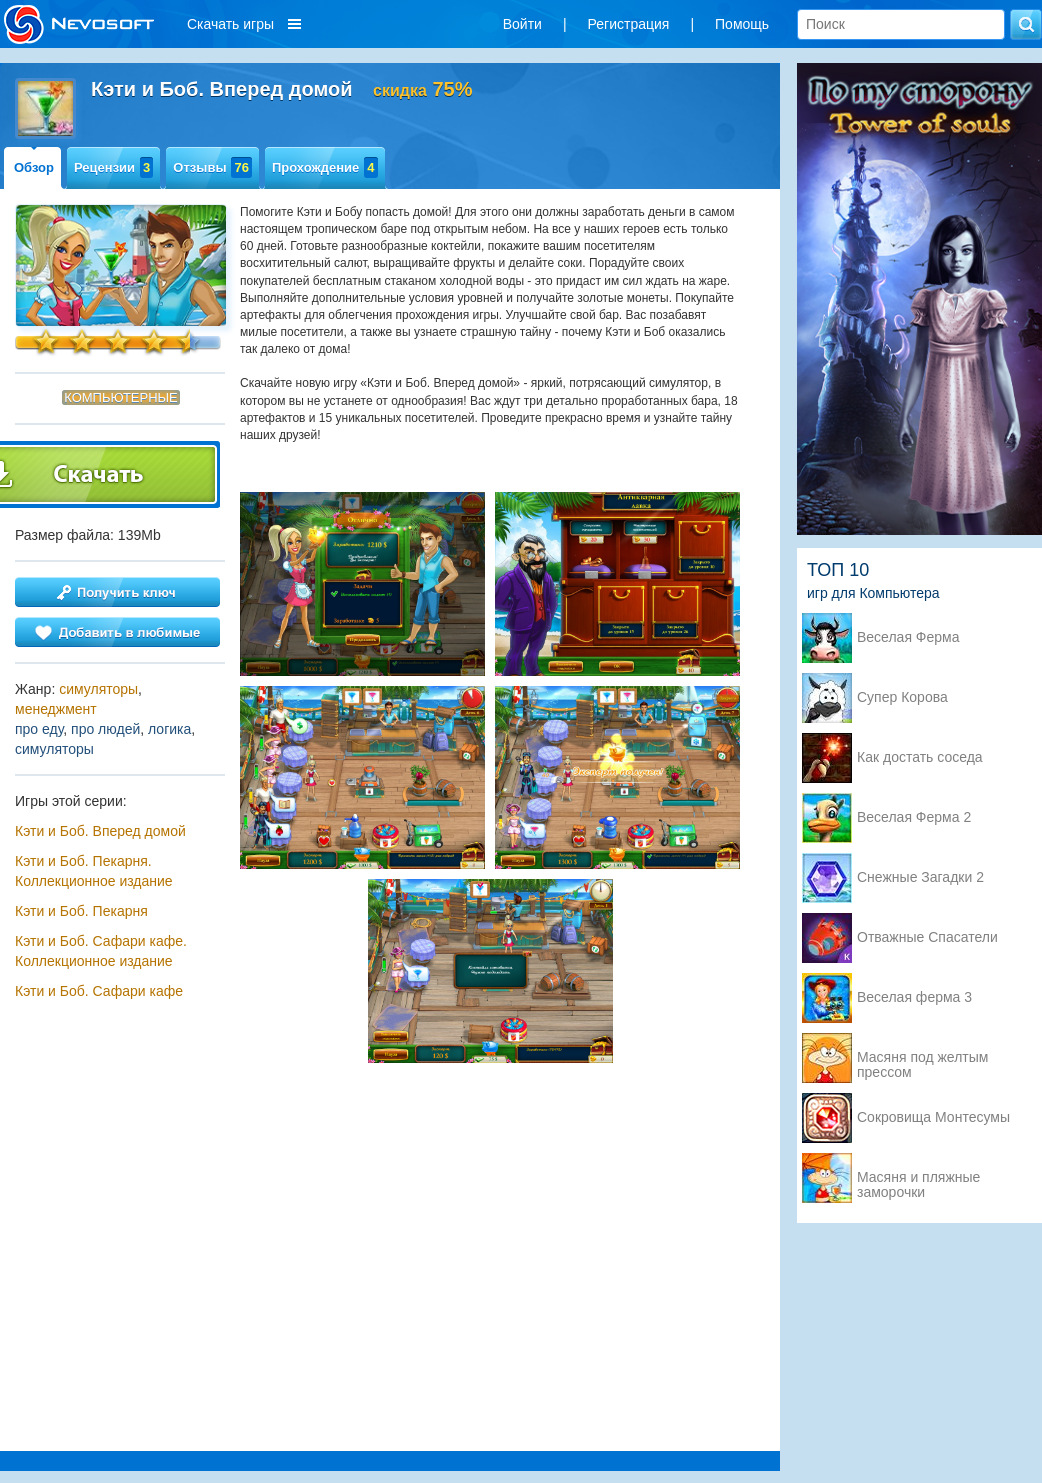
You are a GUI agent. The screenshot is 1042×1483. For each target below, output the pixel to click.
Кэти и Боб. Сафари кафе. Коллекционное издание (101, 951)
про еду (39, 729)
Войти (522, 24)
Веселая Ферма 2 (914, 817)
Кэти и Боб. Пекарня (81, 911)
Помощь (742, 24)
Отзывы (212, 167)
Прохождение (325, 167)
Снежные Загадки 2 (920, 877)
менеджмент (56, 709)
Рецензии (113, 167)
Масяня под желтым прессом (922, 1059)
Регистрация (629, 24)
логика (169, 729)
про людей (105, 729)
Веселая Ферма (908, 637)
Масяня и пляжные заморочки (918, 1179)
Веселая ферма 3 (914, 997)
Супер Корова (902, 697)
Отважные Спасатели (927, 937)
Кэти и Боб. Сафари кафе (99, 991)
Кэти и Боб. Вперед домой (100, 831)
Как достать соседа (920, 757)
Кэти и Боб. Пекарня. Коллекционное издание (94, 871)
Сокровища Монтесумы (933, 1117)
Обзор (34, 167)
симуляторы (98, 689)
